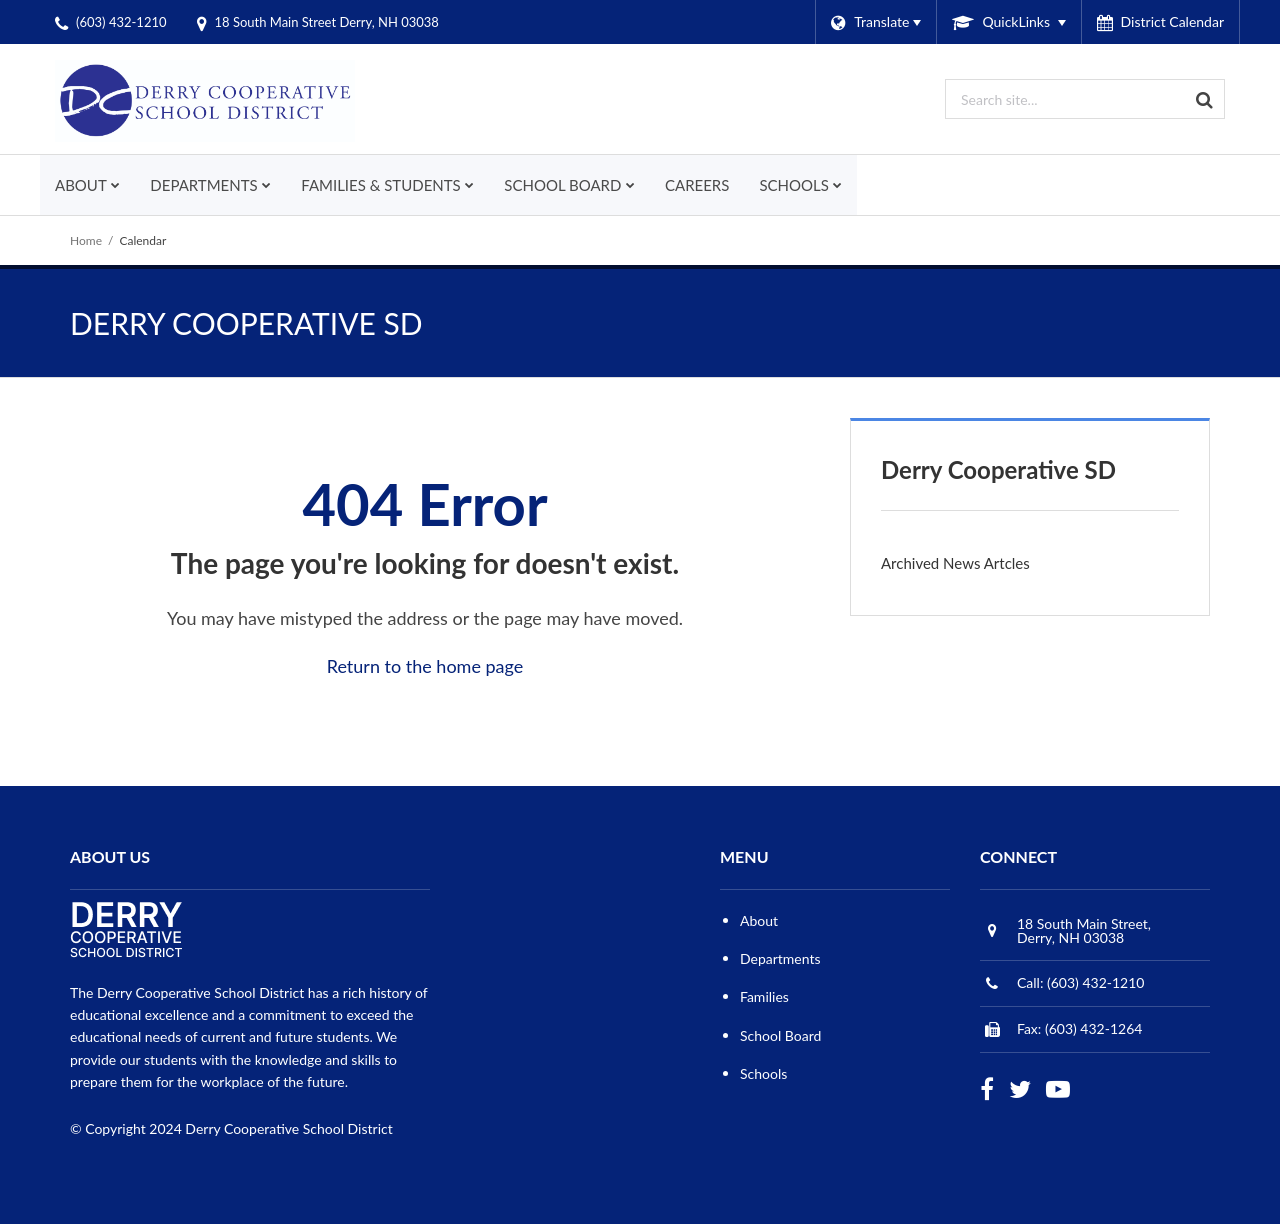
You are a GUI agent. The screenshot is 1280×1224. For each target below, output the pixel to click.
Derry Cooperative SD (998, 469)
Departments (780, 958)
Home (86, 240)
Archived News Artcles (955, 563)
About (759, 920)
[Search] (1205, 99)
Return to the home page (425, 666)
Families (764, 996)
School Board (780, 1035)
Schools (763, 1073)
